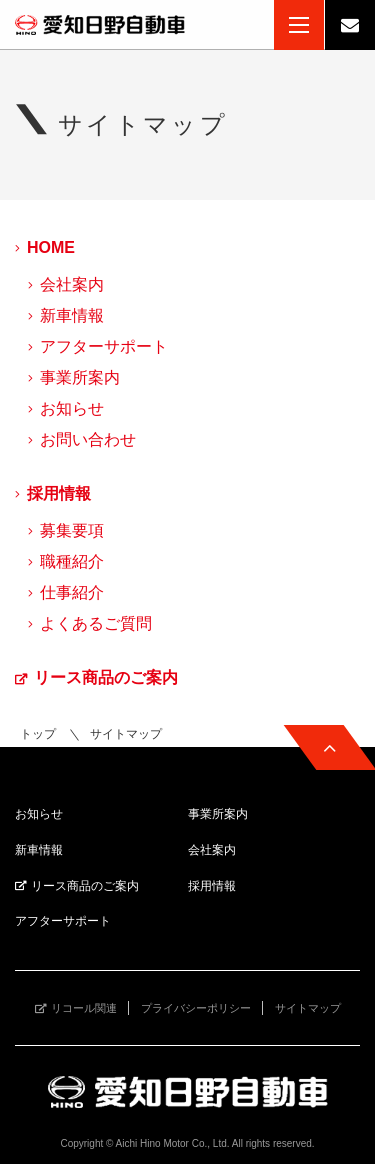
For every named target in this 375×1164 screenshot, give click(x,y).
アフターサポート (104, 346)
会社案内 (72, 284)
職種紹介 (72, 561)
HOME (51, 247)
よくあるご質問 (96, 623)
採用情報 (59, 493)
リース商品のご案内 (106, 677)
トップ (38, 734)
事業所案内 (80, 377)
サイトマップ (308, 1008)
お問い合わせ (88, 439)
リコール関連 (84, 1008)
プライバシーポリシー (196, 1008)
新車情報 (72, 315)
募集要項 (72, 530)
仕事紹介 (72, 592)
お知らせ (72, 408)
